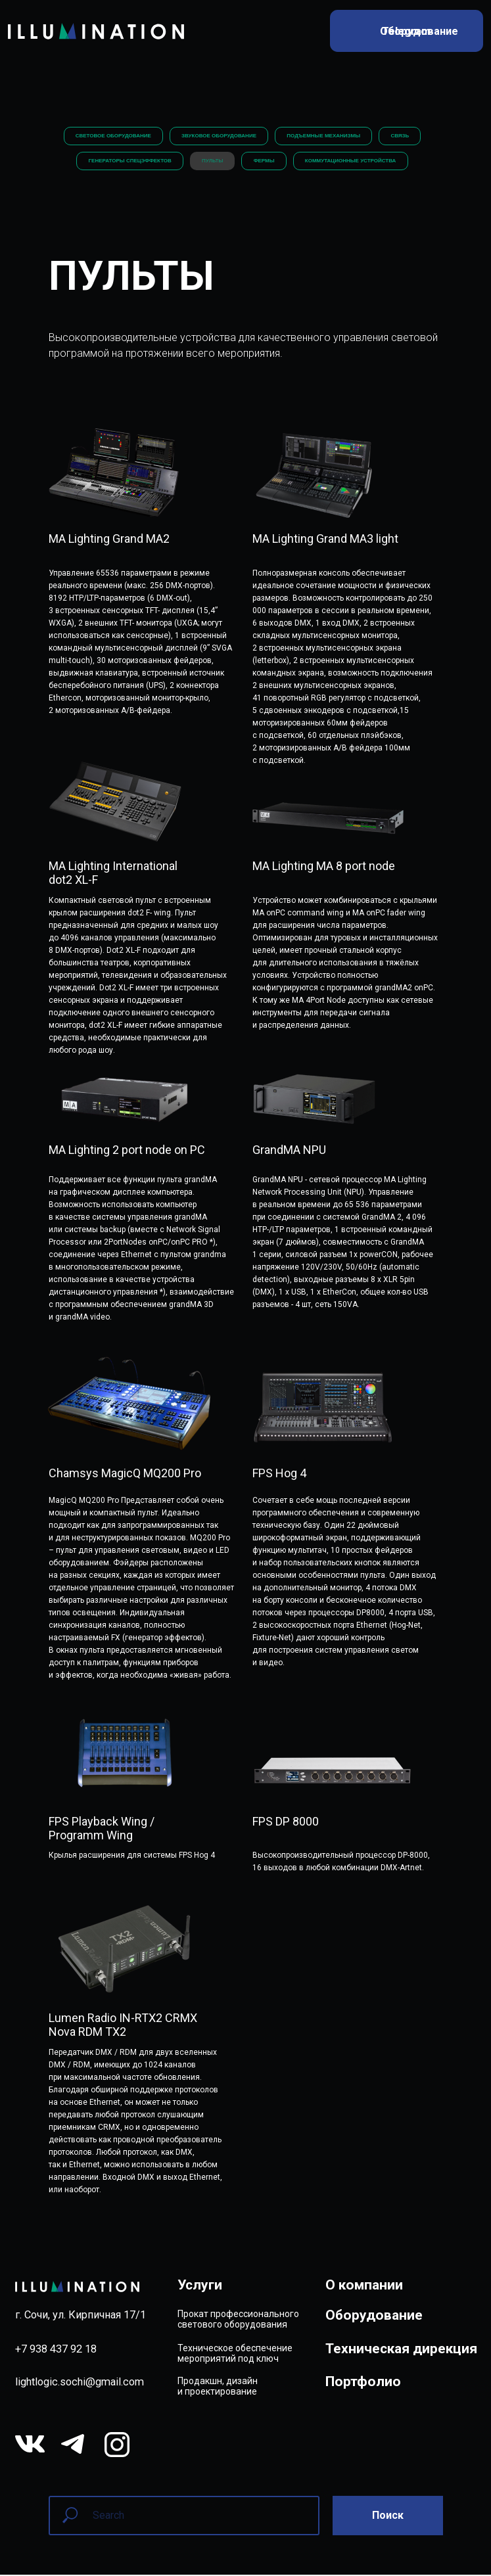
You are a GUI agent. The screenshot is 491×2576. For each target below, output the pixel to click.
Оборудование (374, 2317)
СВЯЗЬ (401, 136)
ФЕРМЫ (264, 162)
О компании (364, 2286)
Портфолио (363, 2383)
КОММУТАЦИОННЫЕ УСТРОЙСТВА (352, 162)
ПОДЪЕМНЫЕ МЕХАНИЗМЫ (324, 136)
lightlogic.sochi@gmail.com (79, 2384)
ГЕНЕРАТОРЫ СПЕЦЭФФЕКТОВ (128, 162)
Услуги (199, 2286)
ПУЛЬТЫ (211, 162)
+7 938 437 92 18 (56, 2350)
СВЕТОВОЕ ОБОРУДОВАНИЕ (111, 136)
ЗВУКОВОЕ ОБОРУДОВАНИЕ (218, 136)
